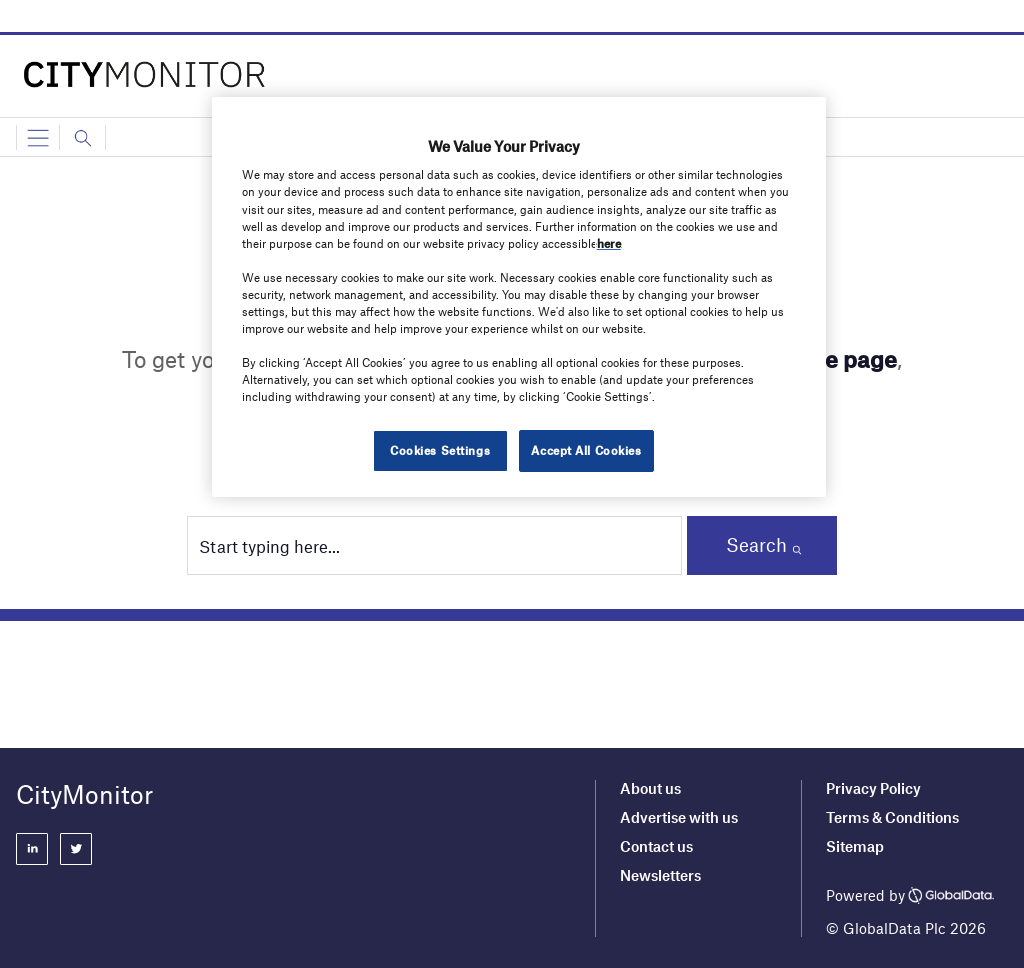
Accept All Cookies (586, 450)
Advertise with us (679, 817)
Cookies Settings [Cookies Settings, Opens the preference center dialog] (440, 450)
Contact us (656, 846)
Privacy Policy (873, 788)
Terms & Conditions (892, 817)
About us (650, 788)
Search (756, 544)
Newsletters (660, 875)
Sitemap (855, 846)
